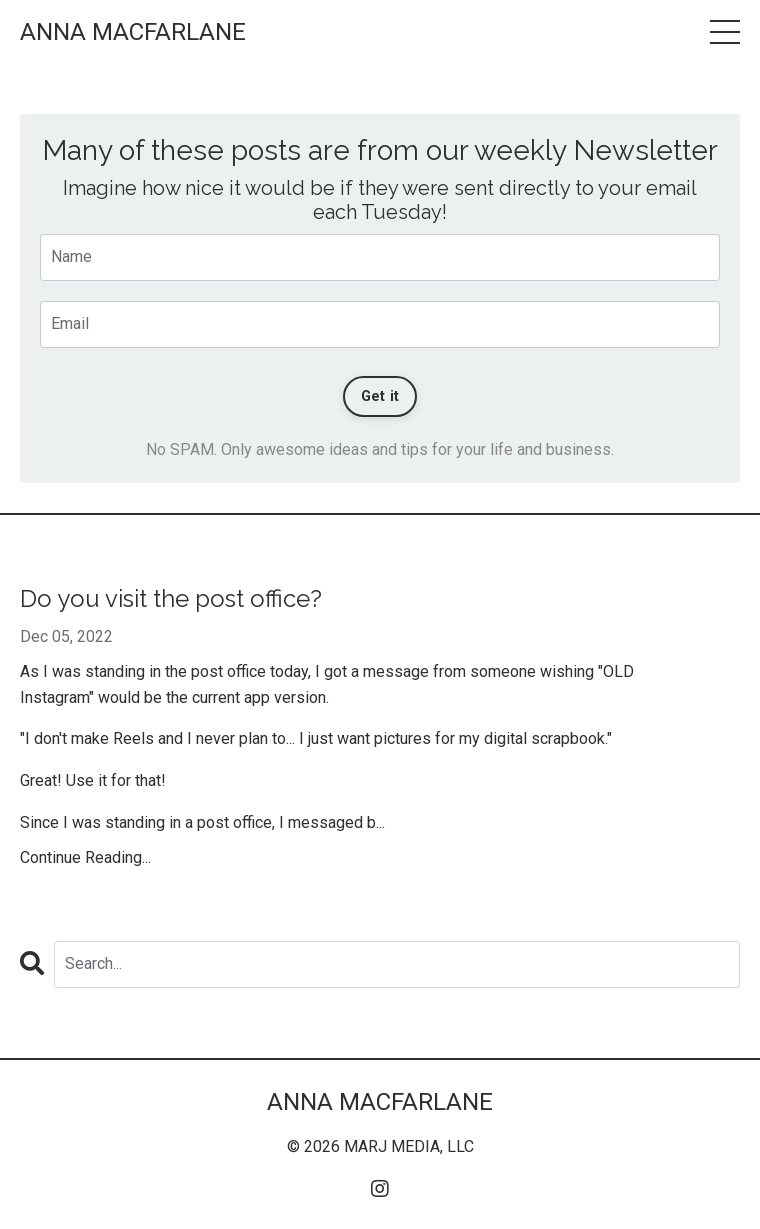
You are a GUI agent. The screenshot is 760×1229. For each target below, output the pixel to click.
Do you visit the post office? (171, 599)
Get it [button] (380, 396)
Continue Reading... (85, 857)
